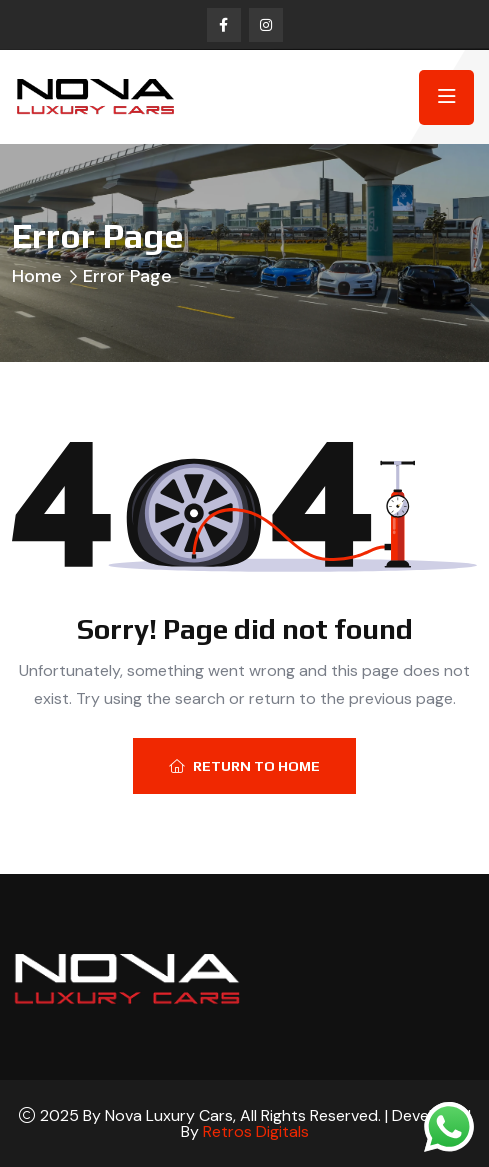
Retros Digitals (256, 1131)
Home (37, 276)
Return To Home (244, 766)
